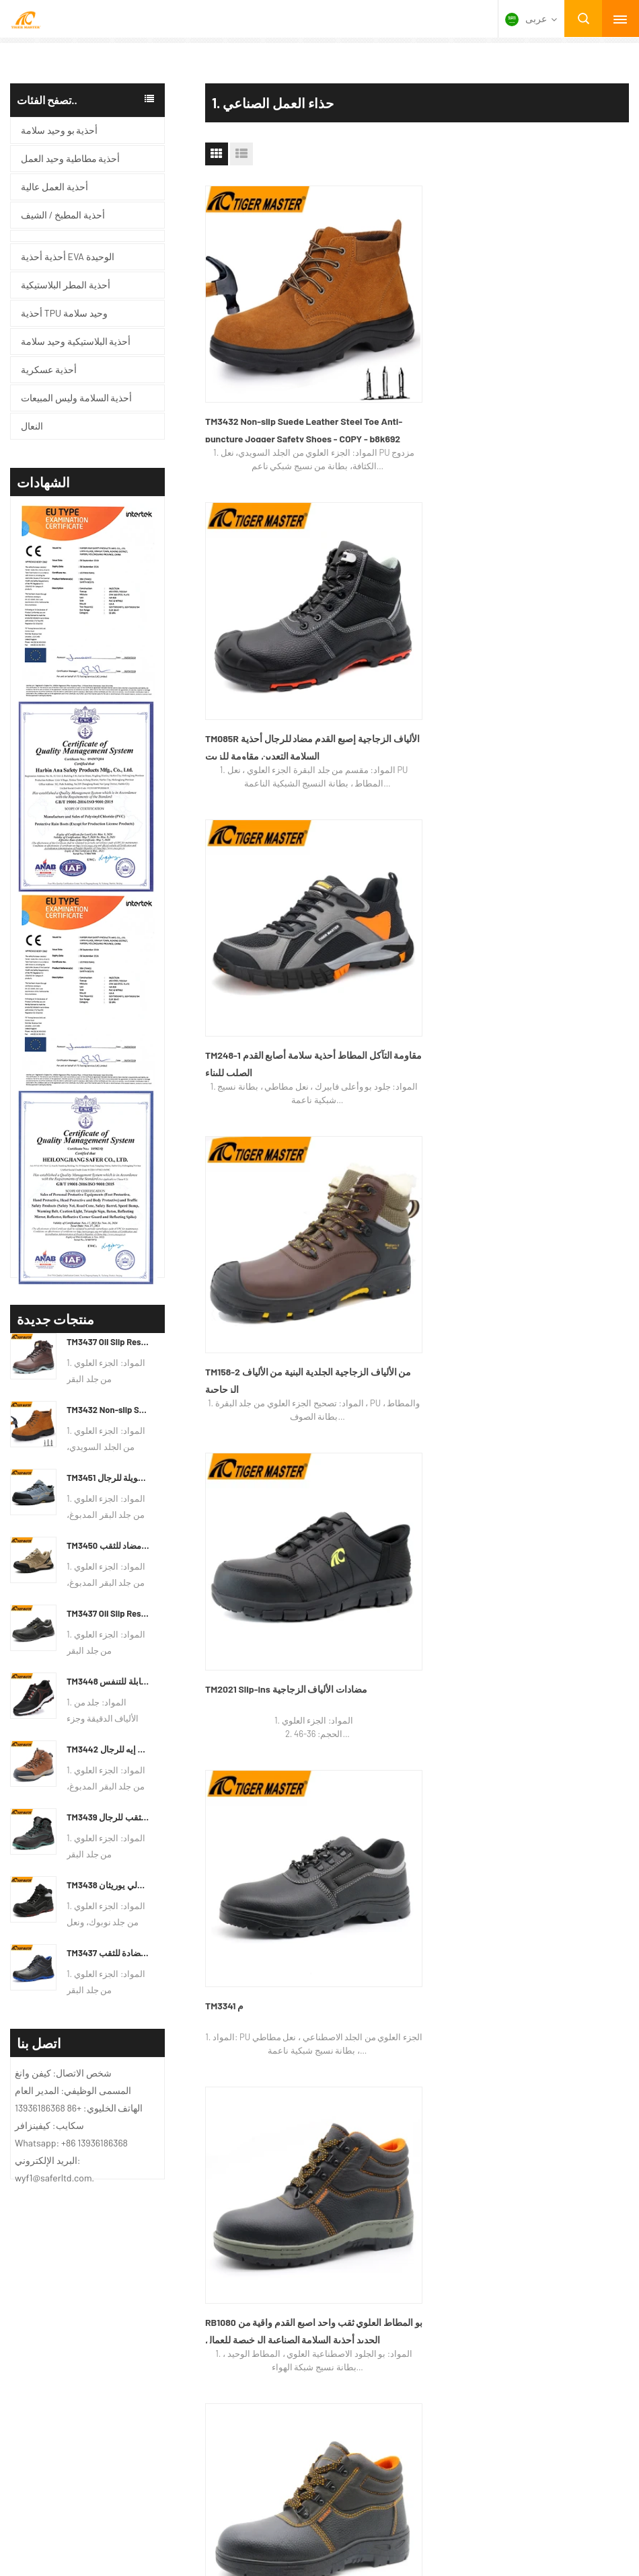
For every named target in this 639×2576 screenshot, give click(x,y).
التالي (391, 1157)
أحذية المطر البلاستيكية (263, 1361)
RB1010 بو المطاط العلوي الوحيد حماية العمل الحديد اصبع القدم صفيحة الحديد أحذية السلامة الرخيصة (557, 1042)
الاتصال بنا (308, 1464)
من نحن (371, 1464)
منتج (14, 1318)
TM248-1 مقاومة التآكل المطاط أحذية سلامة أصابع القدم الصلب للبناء (557, 347)
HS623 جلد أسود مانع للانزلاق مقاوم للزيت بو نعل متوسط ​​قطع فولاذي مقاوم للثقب (267, 1042)
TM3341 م (515, 567)
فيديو (16, 1361)
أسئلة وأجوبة (157, 1464)
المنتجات (572, 1464)
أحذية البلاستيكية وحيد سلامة (274, 1340)
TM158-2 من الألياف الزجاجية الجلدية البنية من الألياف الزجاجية (268, 576)
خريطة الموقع (77, 1464)
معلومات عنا (31, 1297)
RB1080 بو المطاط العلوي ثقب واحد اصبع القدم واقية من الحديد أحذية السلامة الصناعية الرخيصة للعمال (266, 810)
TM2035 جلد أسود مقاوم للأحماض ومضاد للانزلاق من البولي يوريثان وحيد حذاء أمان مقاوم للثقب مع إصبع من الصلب (562, 810)
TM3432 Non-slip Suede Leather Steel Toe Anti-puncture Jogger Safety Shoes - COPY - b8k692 (271, 347)
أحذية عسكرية (243, 1318)
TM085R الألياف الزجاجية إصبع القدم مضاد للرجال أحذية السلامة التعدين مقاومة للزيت (414, 347)
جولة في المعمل (495, 1464)
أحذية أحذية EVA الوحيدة (264, 1297)
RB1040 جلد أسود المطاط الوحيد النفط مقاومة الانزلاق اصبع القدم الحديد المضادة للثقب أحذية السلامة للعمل (414, 1042)
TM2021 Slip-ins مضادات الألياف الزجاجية (414, 576)
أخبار (15, 1340)
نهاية (426, 1157)
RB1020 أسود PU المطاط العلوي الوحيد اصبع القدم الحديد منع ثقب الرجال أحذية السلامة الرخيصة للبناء (413, 810)
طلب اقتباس (235, 1464)
